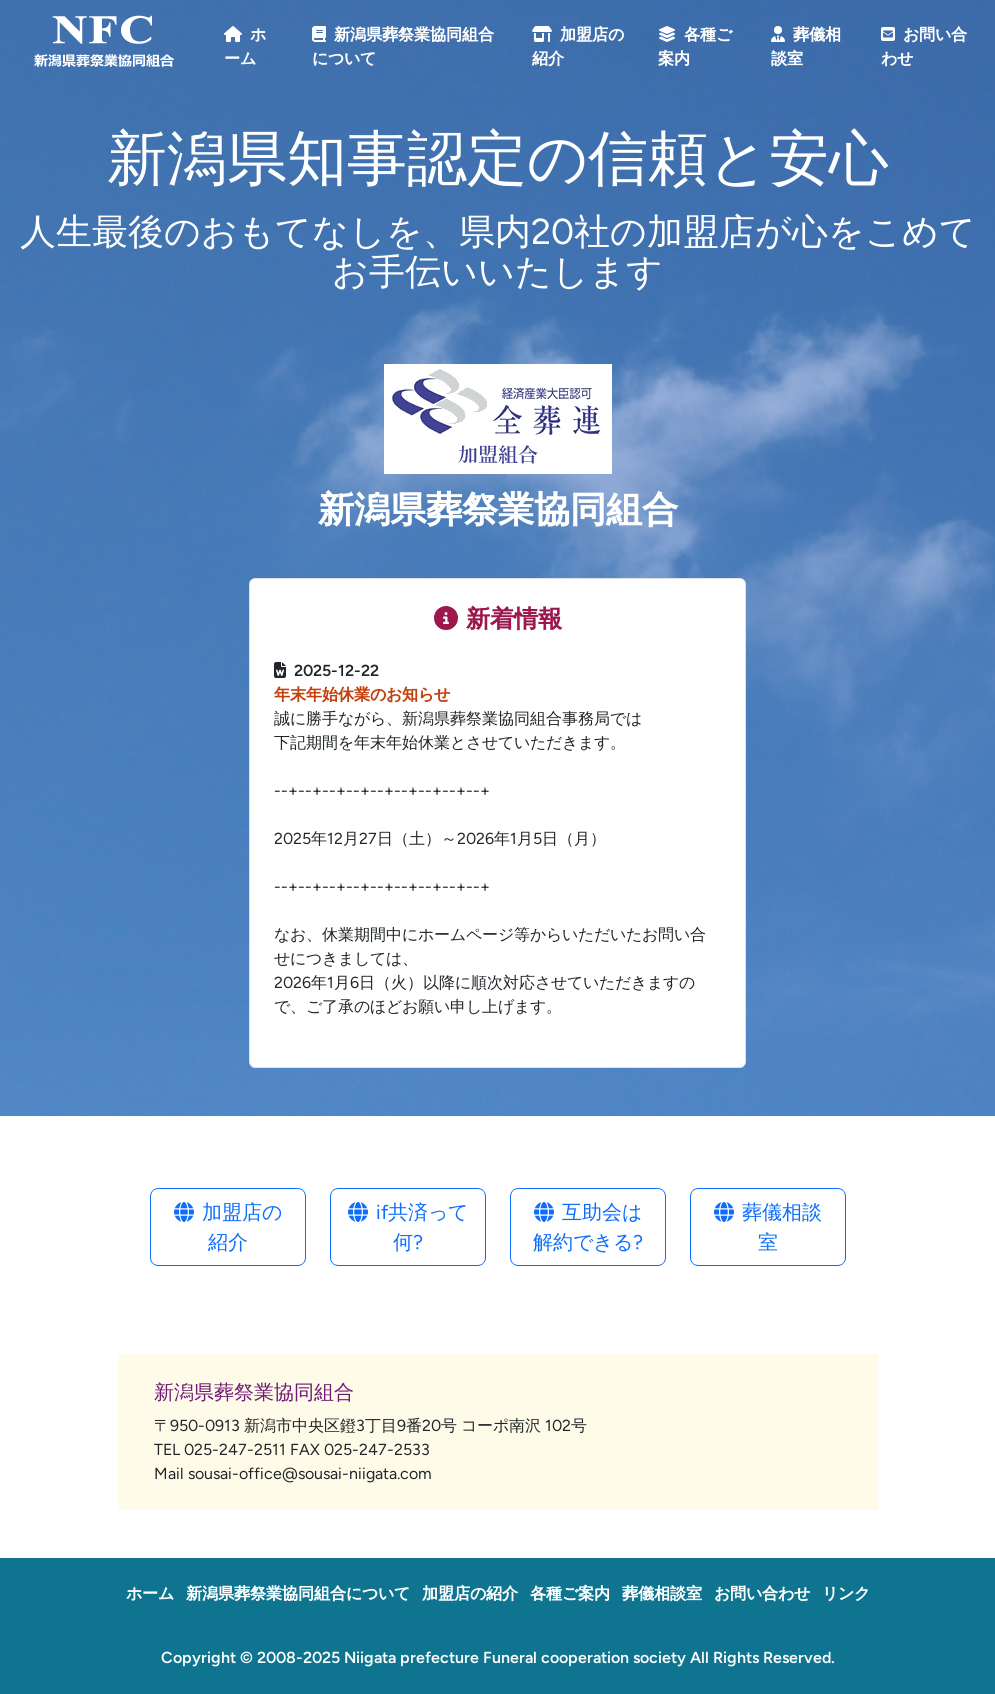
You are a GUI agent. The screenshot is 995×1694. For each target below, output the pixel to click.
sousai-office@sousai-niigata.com (310, 1473)
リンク (846, 1593)
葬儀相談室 (768, 1227)
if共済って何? (408, 1227)
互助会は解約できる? (588, 1227)
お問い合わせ (762, 1593)
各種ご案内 (570, 1593)
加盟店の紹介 (228, 1227)
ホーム (150, 1593)
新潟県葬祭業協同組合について (298, 1593)
